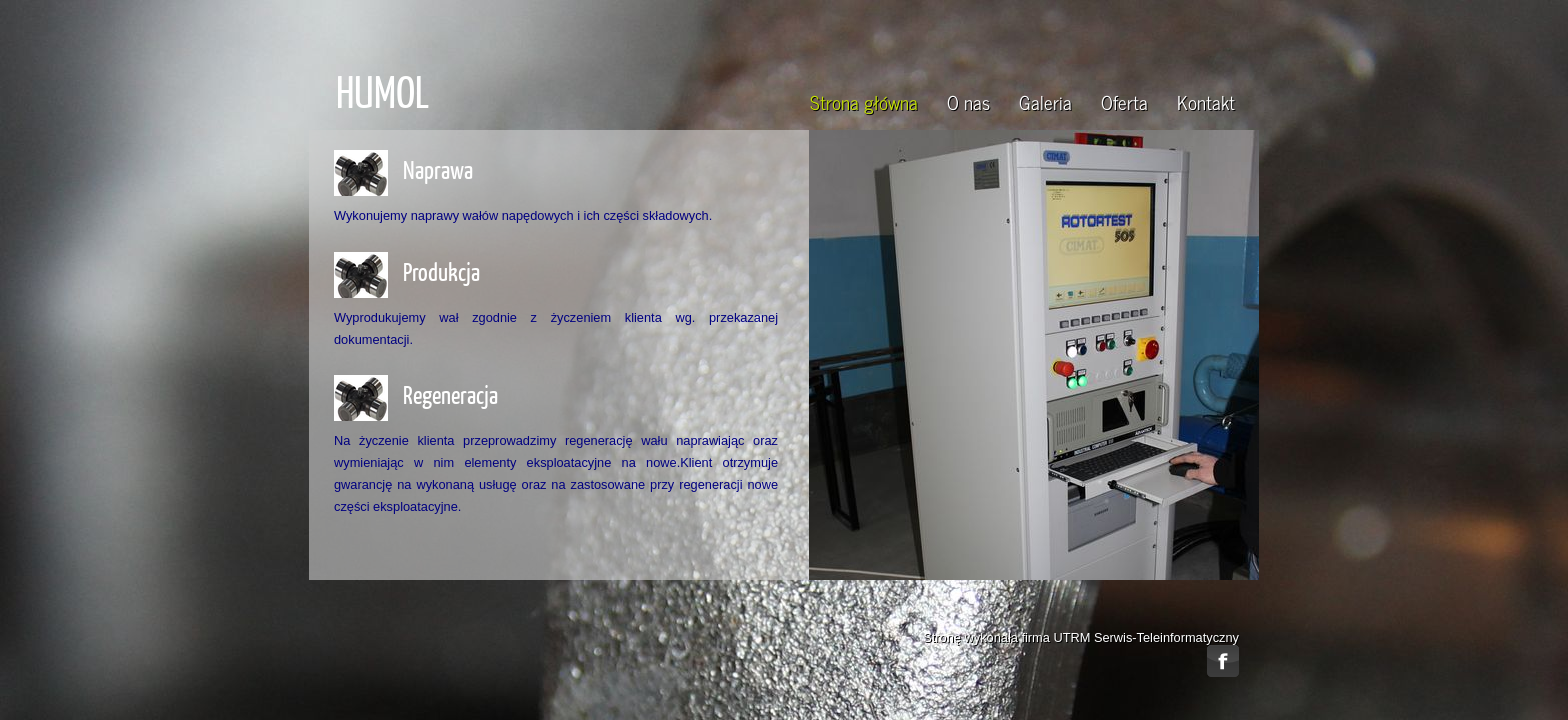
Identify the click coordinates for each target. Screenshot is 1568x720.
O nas (968, 101)
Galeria (1045, 101)
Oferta (1124, 101)
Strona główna (864, 101)
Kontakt (1206, 101)
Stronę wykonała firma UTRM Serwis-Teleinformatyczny (1081, 637)
